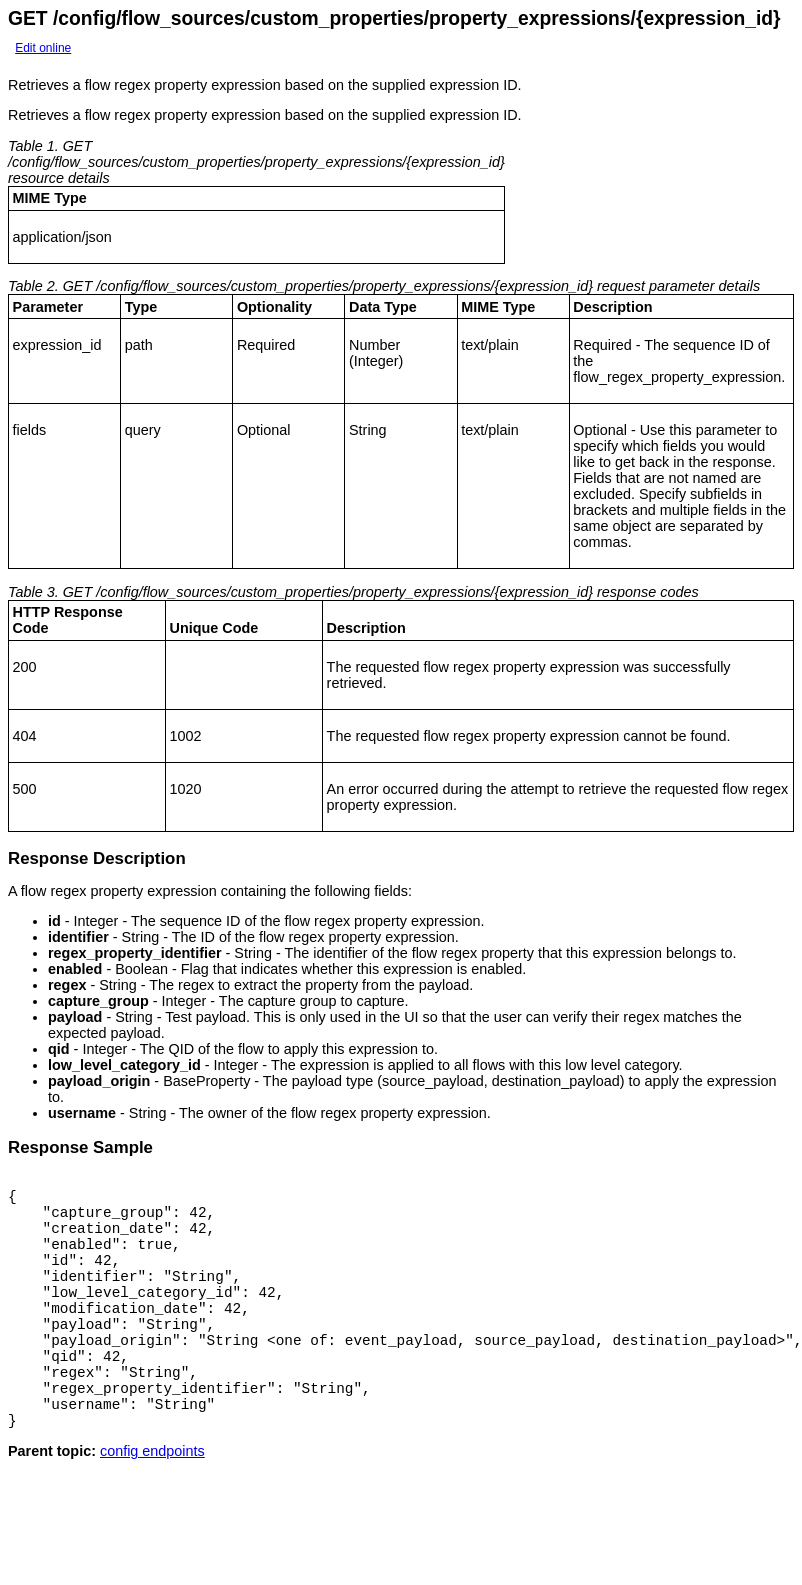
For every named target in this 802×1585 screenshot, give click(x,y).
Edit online (43, 48)
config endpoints (152, 1499)
